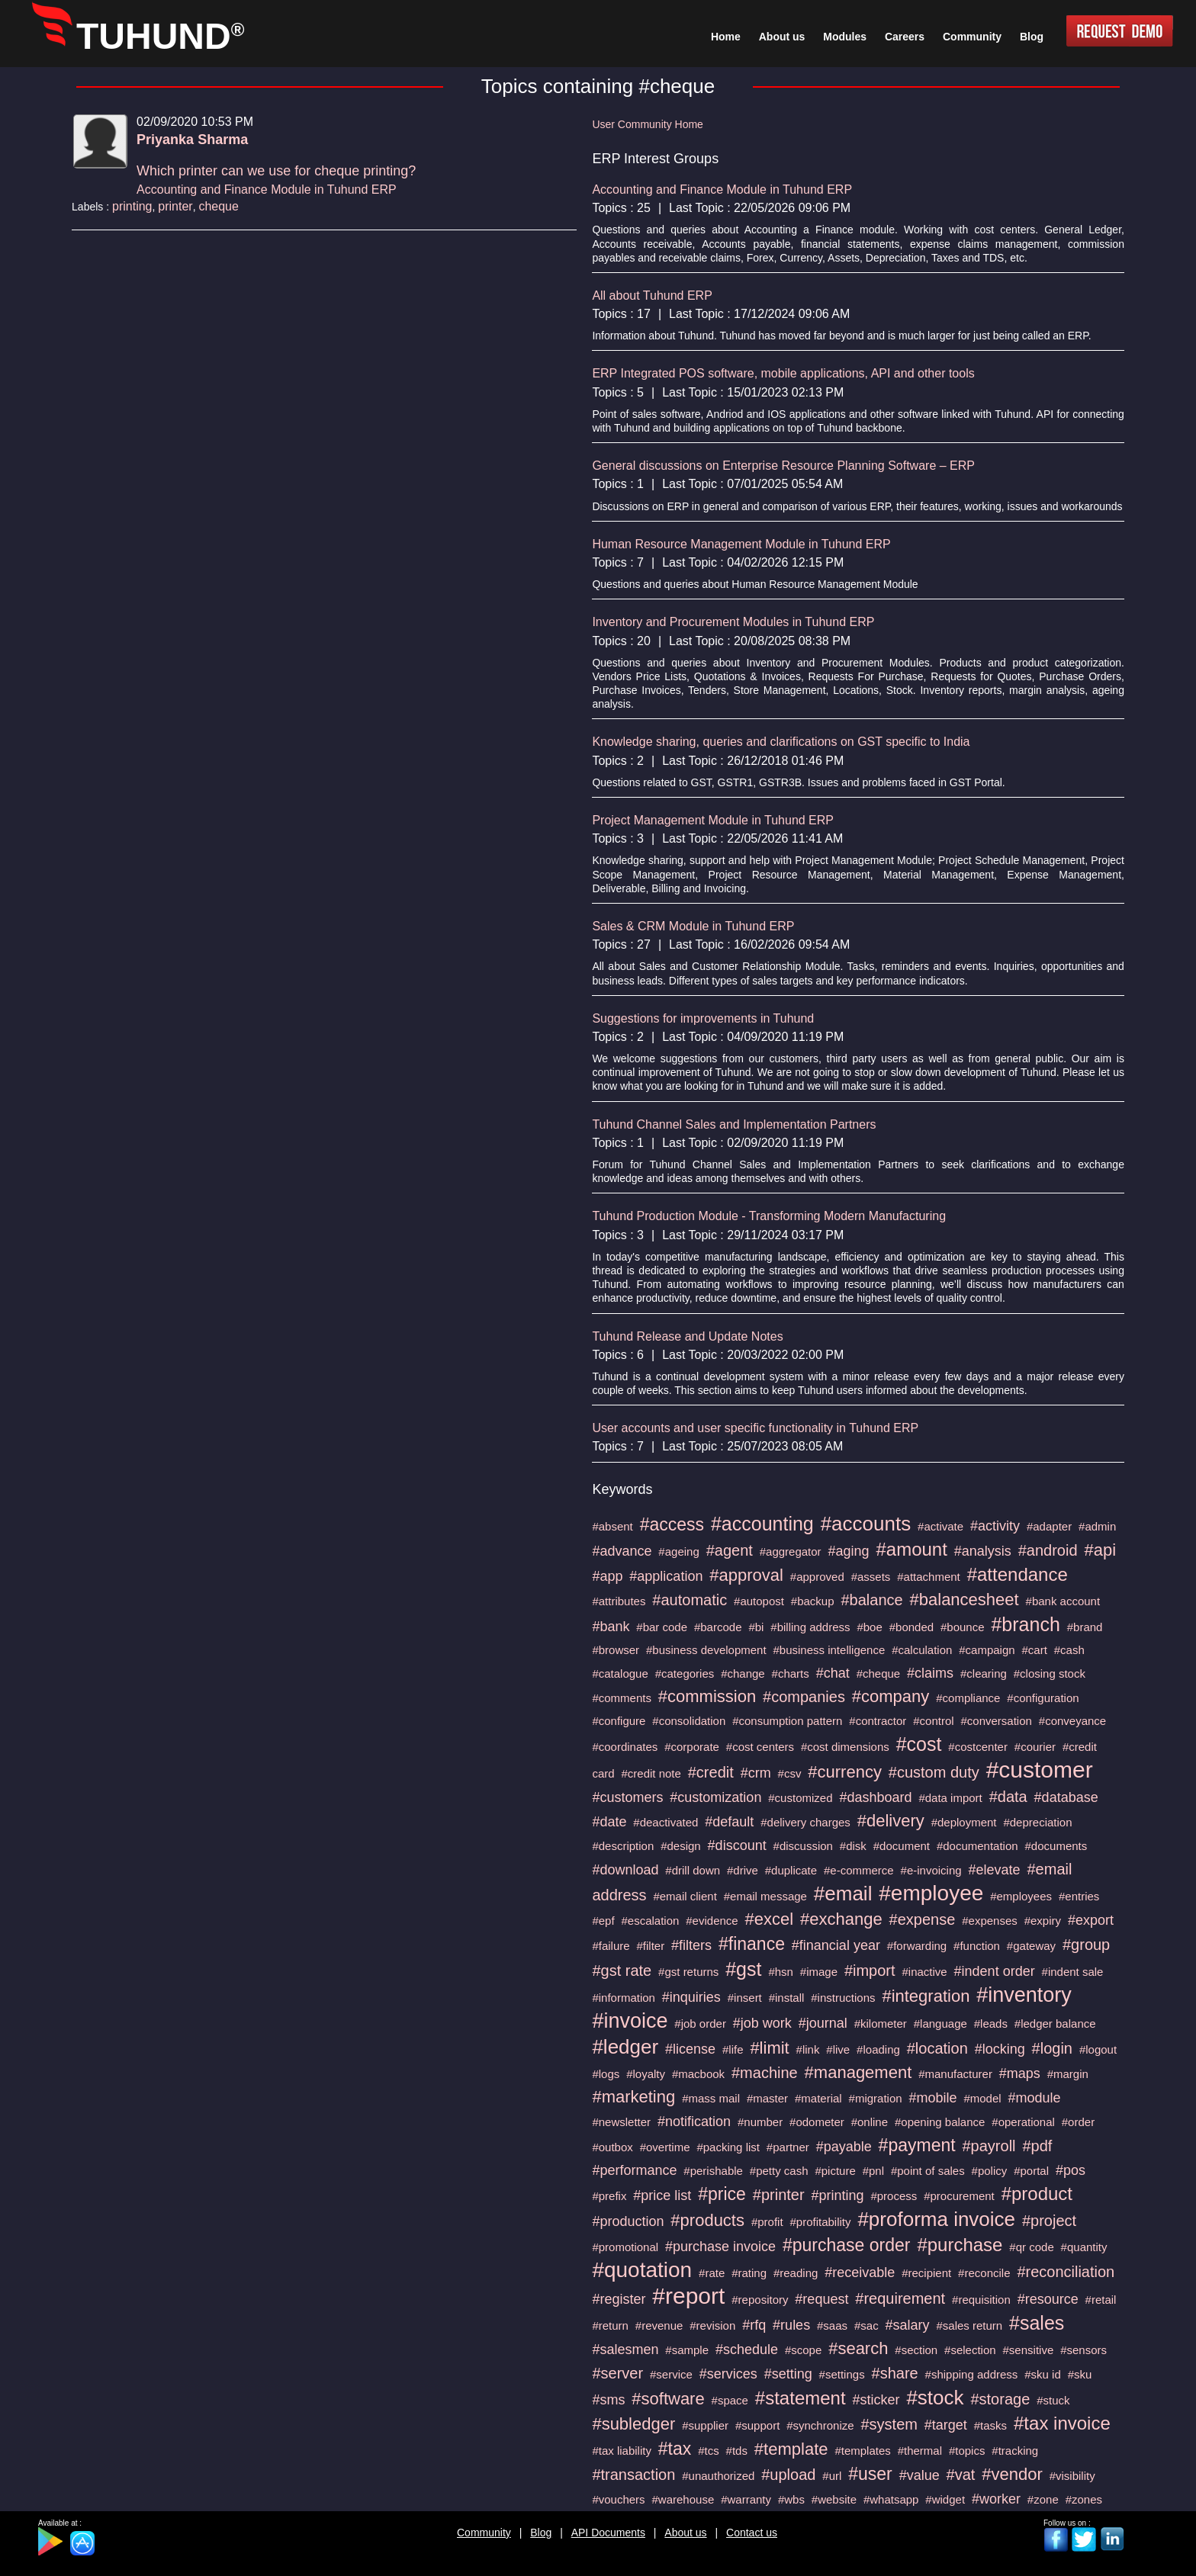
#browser (615, 1649)
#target (945, 2425)
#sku (1080, 2374)
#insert (745, 1997)
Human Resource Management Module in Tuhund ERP (741, 544)
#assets (871, 1576)
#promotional (625, 2246)
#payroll (989, 2146)
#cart (1034, 1649)
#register (618, 2299)
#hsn (780, 1971)
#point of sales (928, 2170)
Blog (540, 2532)
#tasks (990, 2425)
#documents (1056, 1845)
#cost (919, 1744)
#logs (605, 2073)
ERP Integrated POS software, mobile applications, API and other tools (783, 373)
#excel (769, 1919)
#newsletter (621, 2121)
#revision (712, 2325)
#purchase (959, 2244)
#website (834, 2499)
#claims (930, 1673)
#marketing (633, 2096)
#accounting (762, 1523)
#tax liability (621, 2450)
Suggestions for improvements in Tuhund (703, 1018)
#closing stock (1049, 1673)
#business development (706, 1649)
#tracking (1015, 2450)
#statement (800, 2398)
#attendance (1017, 1574)
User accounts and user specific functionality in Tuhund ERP (755, 1427)
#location (937, 2048)
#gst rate (621, 1970)
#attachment (928, 1576)
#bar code (661, 1626)
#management (858, 2072)
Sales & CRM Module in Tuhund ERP (693, 926)
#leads (991, 2023)
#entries (1079, 1896)
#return (610, 2325)
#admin (1097, 1526)
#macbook (698, 2073)
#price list (662, 2195)
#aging (849, 1551)
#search (858, 2348)
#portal (1031, 2170)
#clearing (983, 1673)
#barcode (718, 1626)
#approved (817, 1576)
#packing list (728, 2147)
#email (843, 1893)
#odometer (816, 2121)
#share (895, 2373)
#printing (837, 2195)
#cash (1069, 1649)
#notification (694, 2121)
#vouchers (618, 2499)
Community (484, 2532)
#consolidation (688, 1720)
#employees (1021, 1896)
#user (870, 2474)
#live (838, 2049)
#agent (729, 1550)
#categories (685, 1673)
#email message (765, 1896)
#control (933, 1720)
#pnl (873, 2170)
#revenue (659, 2325)
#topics (967, 2450)
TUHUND (160, 36)
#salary (908, 2325)
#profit (767, 2221)
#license (690, 2049)
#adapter (1049, 1526)
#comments (621, 1697)
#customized (800, 1797)
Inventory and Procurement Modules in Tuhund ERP (733, 621)
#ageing (678, 1551)
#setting (788, 2374)
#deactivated (665, 1822)
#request (821, 2299)
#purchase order (847, 2245)
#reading (795, 2272)
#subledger (633, 2423)
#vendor (1012, 2474)
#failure (610, 1945)
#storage (1000, 2399)
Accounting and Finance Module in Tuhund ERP (267, 189)
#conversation (996, 1720)
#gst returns (688, 1971)
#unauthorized (718, 2475)
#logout (1098, 2049)
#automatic (689, 1600)
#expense (922, 1919)
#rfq (754, 2325)
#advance (621, 1551)
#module (1034, 2097)
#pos (1070, 2170)
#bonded (911, 1626)
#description (623, 1845)
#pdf (1037, 2146)
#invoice (629, 2020)
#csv (790, 1773)
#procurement (959, 2195)
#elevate (995, 1869)
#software (668, 2398)
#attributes (618, 1601)
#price (722, 2194)
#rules (791, 2325)
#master (767, 2098)
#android (1048, 1550)
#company (891, 1696)
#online (869, 2121)
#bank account (1063, 1601)
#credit (711, 1772)
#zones (1084, 2499)
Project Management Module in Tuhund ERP (713, 820)
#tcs (708, 2450)
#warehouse (683, 2499)
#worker (996, 2499)
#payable (844, 2146)
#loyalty (645, 2073)
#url (831, 2475)
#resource (1048, 2299)
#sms (608, 2399)
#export (1091, 1920)
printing (132, 206)
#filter (650, 1945)
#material (818, 2098)
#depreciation (1037, 1822)
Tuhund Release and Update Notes (687, 1336)
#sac (866, 2325)
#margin (1067, 2073)
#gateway (1031, 1945)
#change (743, 1673)
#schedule (746, 2349)
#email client (684, 1896)
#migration (875, 2098)
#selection (970, 2349)
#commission (707, 1696)
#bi (756, 1626)
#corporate (691, 1746)
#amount (911, 1549)
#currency (845, 1771)
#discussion (803, 1845)
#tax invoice (1062, 2423)
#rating (749, 2272)
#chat (833, 1673)
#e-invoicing (931, 1870)
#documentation (977, 1845)
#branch (1025, 1624)
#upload (788, 2474)
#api (1100, 1549)
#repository (759, 2299)
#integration (925, 1996)
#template (791, 2449)
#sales (1036, 2322)
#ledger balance (1055, 2023)
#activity (995, 1526)
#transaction (633, 2474)
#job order (700, 2023)
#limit (769, 2047)
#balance (871, 1600)
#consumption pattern (787, 1720)
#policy (990, 2170)
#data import (950, 1797)
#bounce (962, 1626)
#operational (1023, 2121)
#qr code (1031, 2246)
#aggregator (790, 1551)
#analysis (982, 1551)
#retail (1101, 2299)
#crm (756, 1773)
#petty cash (779, 2170)
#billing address (810, 1626)
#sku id (1042, 2374)
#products (707, 2220)
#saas (832, 2325)
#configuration (1043, 1697)
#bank (610, 1626)
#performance (634, 2170)
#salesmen (625, 2349)
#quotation (642, 2270)
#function (976, 1945)
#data (1008, 1796)
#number (760, 2121)
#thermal (920, 2450)
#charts (790, 1673)
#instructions (843, 1997)
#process (893, 2195)
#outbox (612, 2147)
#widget (945, 2499)
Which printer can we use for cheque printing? (276, 170)
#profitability (819, 2221)
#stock (934, 2397)
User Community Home (647, 124)
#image (819, 1971)
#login (1052, 2048)
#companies (804, 1696)
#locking (1000, 2049)
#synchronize (820, 2425)
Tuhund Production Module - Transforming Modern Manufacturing (769, 1215)
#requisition (981, 2299)
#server (617, 2373)
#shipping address (971, 2374)
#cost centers (760, 1746)
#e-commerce (859, 1870)
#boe (869, 1626)
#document (901, 1845)
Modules (844, 37)
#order (1078, 2121)
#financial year (836, 1945)
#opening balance (940, 2121)
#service (671, 2374)
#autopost (759, 1601)
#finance (752, 1944)
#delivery (890, 1820)
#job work (762, 2023)
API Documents (608, 2532)
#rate (712, 2272)
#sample (687, 2349)
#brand (1085, 1626)
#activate (940, 1526)
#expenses (990, 1920)
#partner (788, 2147)
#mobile (932, 2097)
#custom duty (934, 1772)
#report (688, 2295)
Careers (904, 37)
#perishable (713, 2170)
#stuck (1053, 2400)
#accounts (866, 1523)
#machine (764, 2072)
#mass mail (711, 2098)
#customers (627, 1797)
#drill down (692, 1870)
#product (1036, 2193)
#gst (743, 1969)
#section (916, 2349)
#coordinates (624, 1746)
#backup (812, 1601)
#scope (803, 2349)
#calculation (922, 1649)
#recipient (926, 2272)
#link (808, 2049)
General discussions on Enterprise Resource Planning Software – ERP (783, 465)
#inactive (924, 1971)
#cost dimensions (845, 1746)
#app (607, 1576)
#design (681, 1845)
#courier (1035, 1746)
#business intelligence (829, 1649)
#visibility (1072, 2475)
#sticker (875, 2399)
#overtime (665, 2147)
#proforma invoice (936, 2219)
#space (730, 2400)
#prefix (609, 2195)
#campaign (986, 1649)
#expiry (1042, 1920)
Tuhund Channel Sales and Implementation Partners (734, 1124)
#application (665, 1576)
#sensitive (1028, 2349)
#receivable (860, 2272)
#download (625, 1869)
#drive (742, 1870)
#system (888, 2424)
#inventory (1024, 1994)
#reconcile (984, 2272)
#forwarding (917, 1945)
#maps (1019, 2073)
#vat (961, 2474)
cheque (218, 206)
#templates (862, 2450)
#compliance (968, 1697)
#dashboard (875, 1797)
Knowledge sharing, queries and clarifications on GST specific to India (780, 741)
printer (175, 206)
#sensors (1083, 2349)
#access (672, 1524)
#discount (737, 1845)
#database (1066, 1797)
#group (1086, 1944)
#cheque (879, 1673)
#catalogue (620, 1673)
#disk (853, 1845)
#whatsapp (891, 2499)
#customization (715, 1797)
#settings (842, 2374)
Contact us (751, 2532)
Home (726, 37)
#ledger (625, 2046)
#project (1049, 2220)
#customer (1039, 1769)
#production (628, 2221)
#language (940, 2023)
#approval (746, 1575)
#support (757, 2425)
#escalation (650, 1920)
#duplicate (791, 1870)
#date (609, 1821)
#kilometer (880, 2023)
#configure (618, 1720)
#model (982, 2098)
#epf (603, 1920)
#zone (1043, 2499)
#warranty (746, 2499)
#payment (917, 2145)
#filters (691, 1945)
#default (729, 1821)
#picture (835, 2170)
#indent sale (1073, 1971)
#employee (931, 1893)
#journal (823, 2023)
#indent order (994, 1971)
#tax (674, 2449)
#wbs (791, 2499)
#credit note (650, 1773)
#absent (612, 1526)
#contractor (877, 1720)
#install (787, 1997)
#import (869, 1970)
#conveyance (1072, 1720)
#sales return (969, 2325)
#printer (779, 2194)
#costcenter (978, 1746)
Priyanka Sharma (192, 139)
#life (733, 2049)
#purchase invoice (720, 2246)
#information (623, 1997)
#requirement (900, 2298)
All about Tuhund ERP (652, 295)
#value (919, 2475)
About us (685, 2532)
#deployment (964, 1822)
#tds (737, 2450)
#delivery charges (805, 1822)
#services (728, 2374)
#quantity (1084, 2246)
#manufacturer (955, 2073)
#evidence (712, 1920)
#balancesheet (964, 1599)
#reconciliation (1065, 2271)
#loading (878, 2049)
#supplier (705, 2425)
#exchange (841, 1919)
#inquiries (691, 1997)
